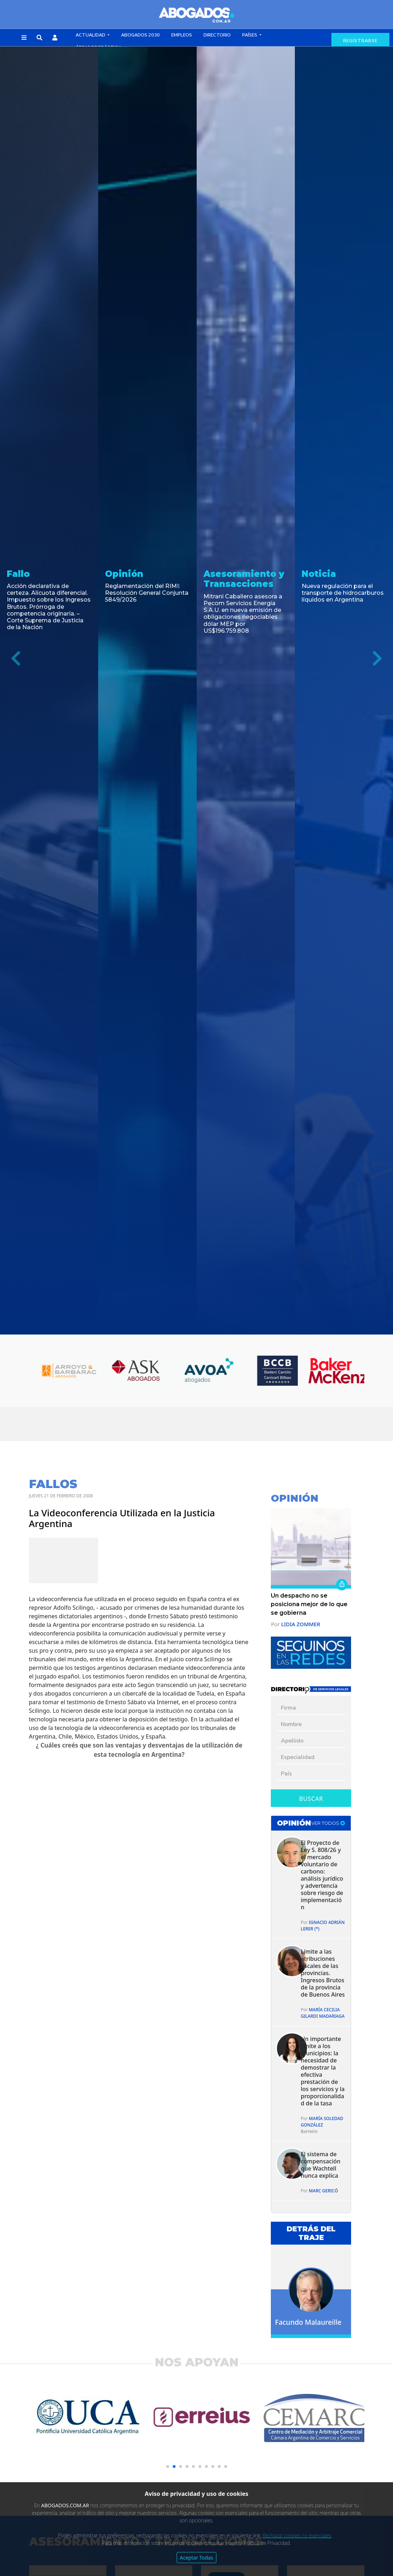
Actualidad (91, 35)
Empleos (181, 35)
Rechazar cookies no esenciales (297, 2535)
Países (250, 35)
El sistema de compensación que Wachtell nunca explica (320, 2164)
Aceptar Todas (196, 2557)
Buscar (311, 1799)
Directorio (217, 35)
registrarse (360, 41)
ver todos (328, 1823)
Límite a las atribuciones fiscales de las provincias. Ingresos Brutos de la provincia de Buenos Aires (323, 1973)
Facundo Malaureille (308, 2322)
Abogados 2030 (140, 35)
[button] (24, 38)
